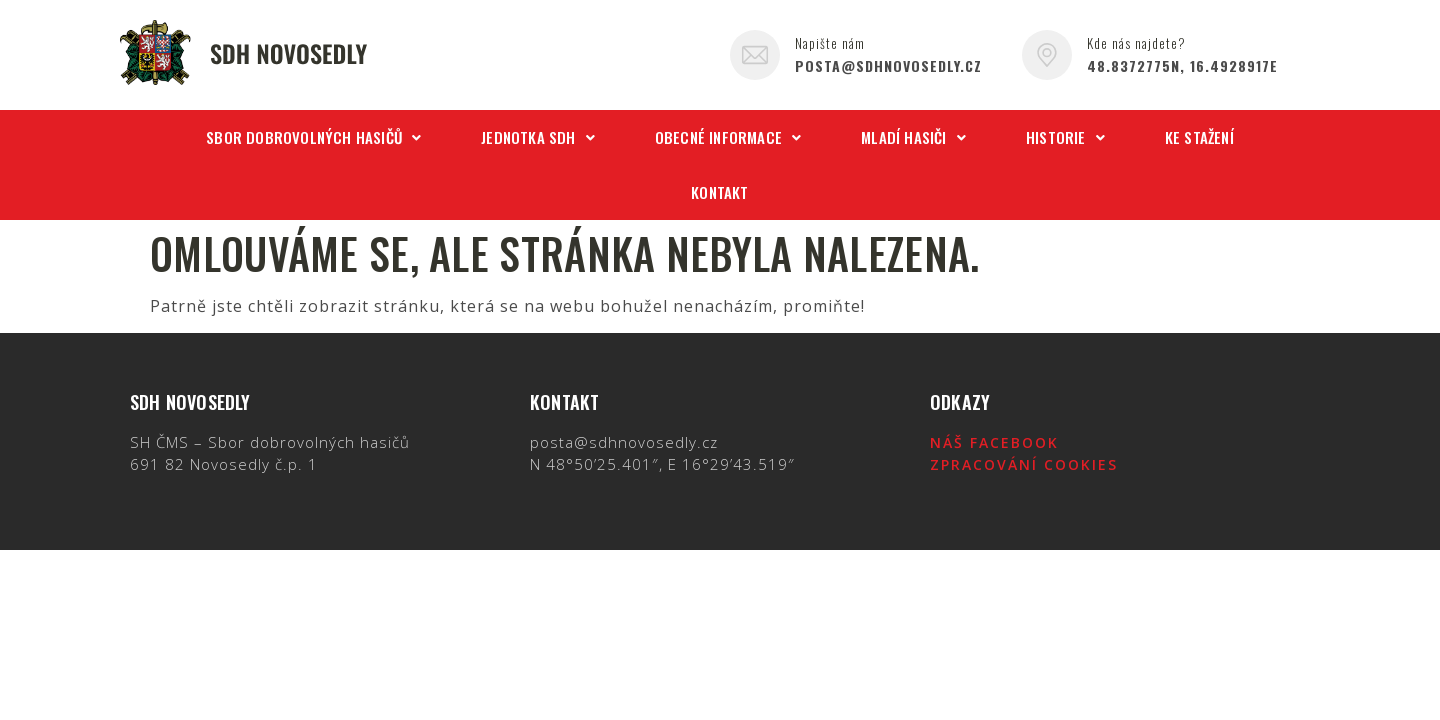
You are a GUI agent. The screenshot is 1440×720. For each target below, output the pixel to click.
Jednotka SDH (538, 137)
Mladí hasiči (913, 137)
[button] (313, 137)
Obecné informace (728, 137)
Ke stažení (1199, 137)
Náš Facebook (994, 442)
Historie (1065, 137)
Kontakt (719, 192)
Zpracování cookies (1024, 464)
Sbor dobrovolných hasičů (313, 137)
